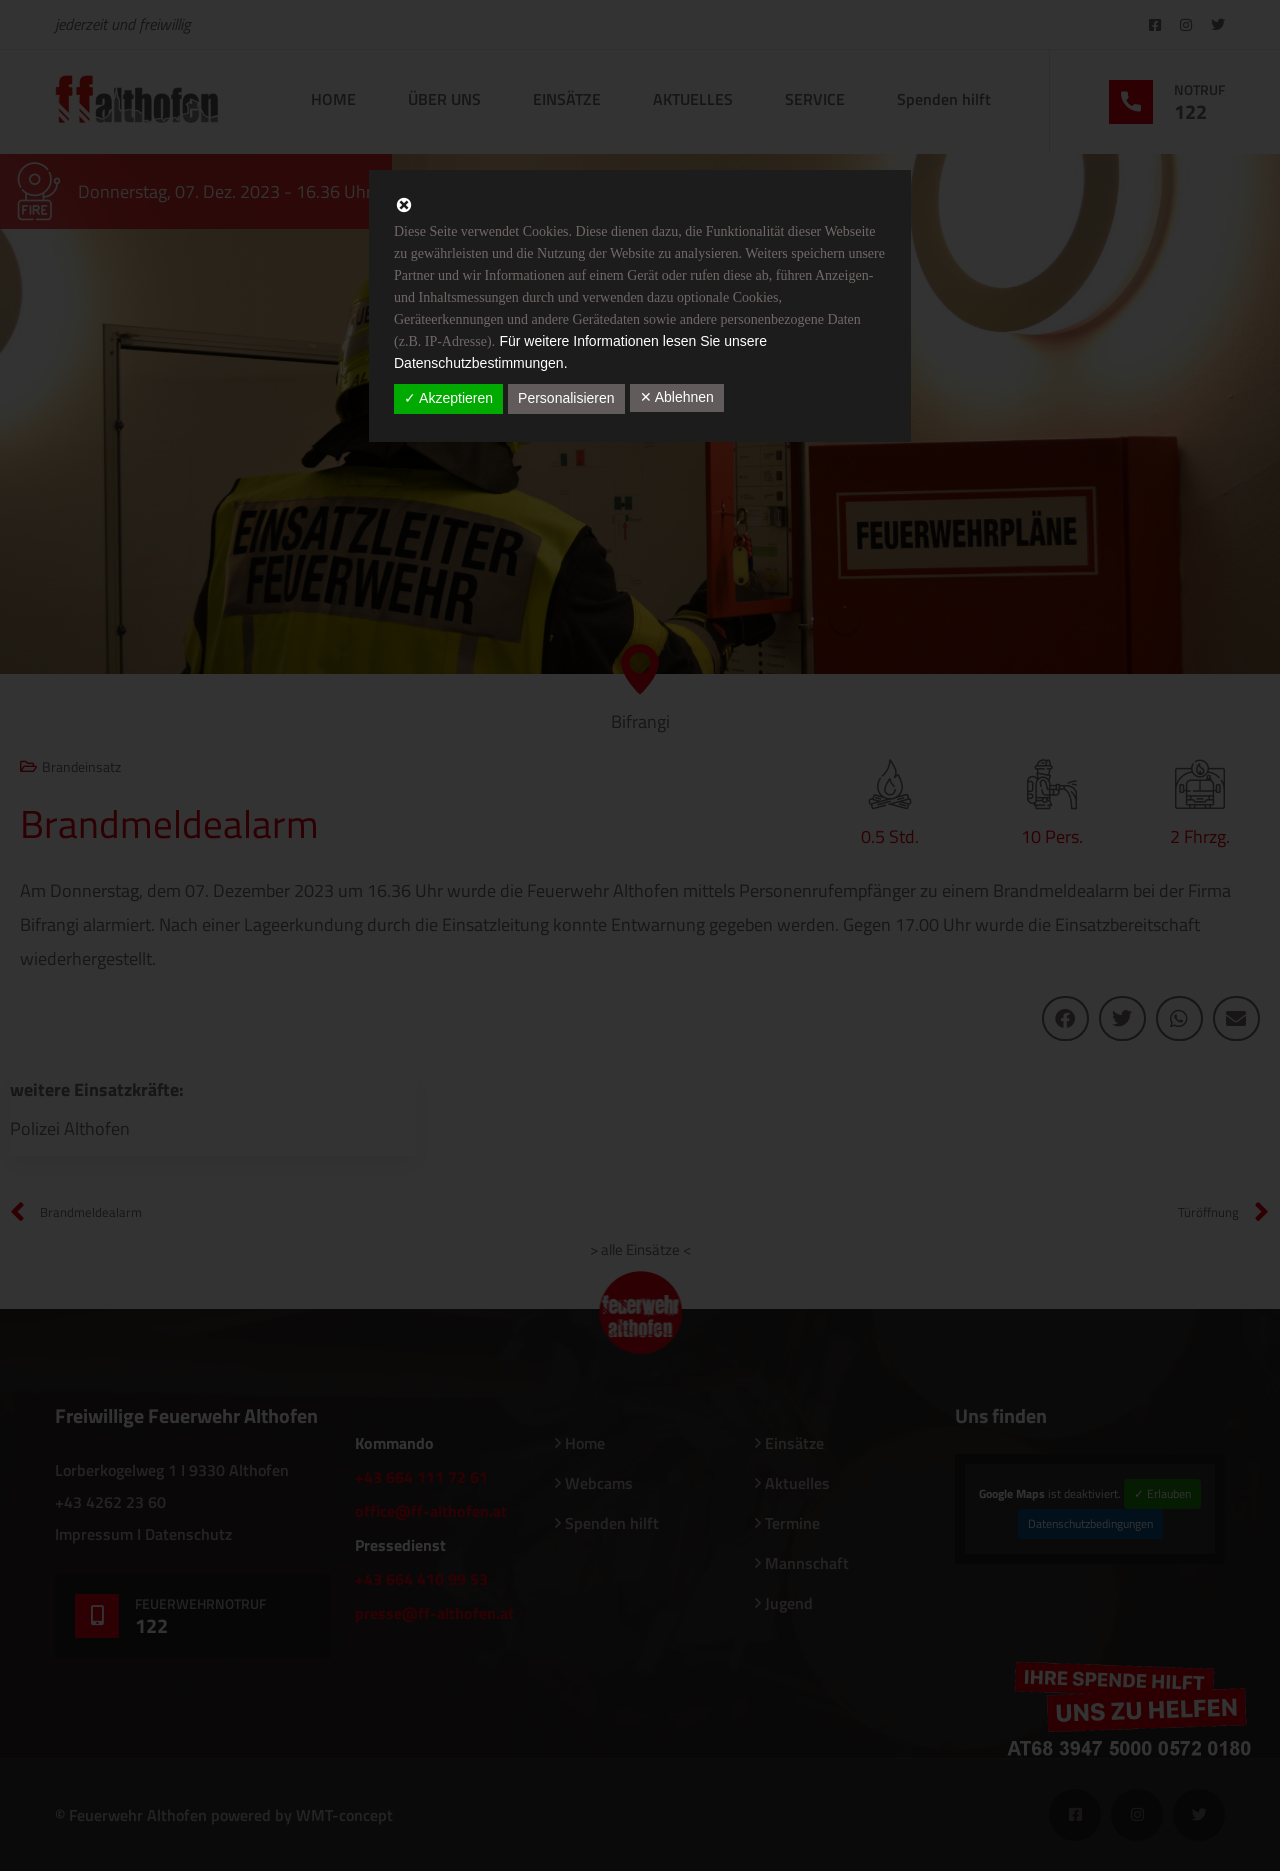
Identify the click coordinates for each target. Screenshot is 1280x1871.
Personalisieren (566, 398)
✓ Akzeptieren (448, 398)
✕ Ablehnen (677, 397)
